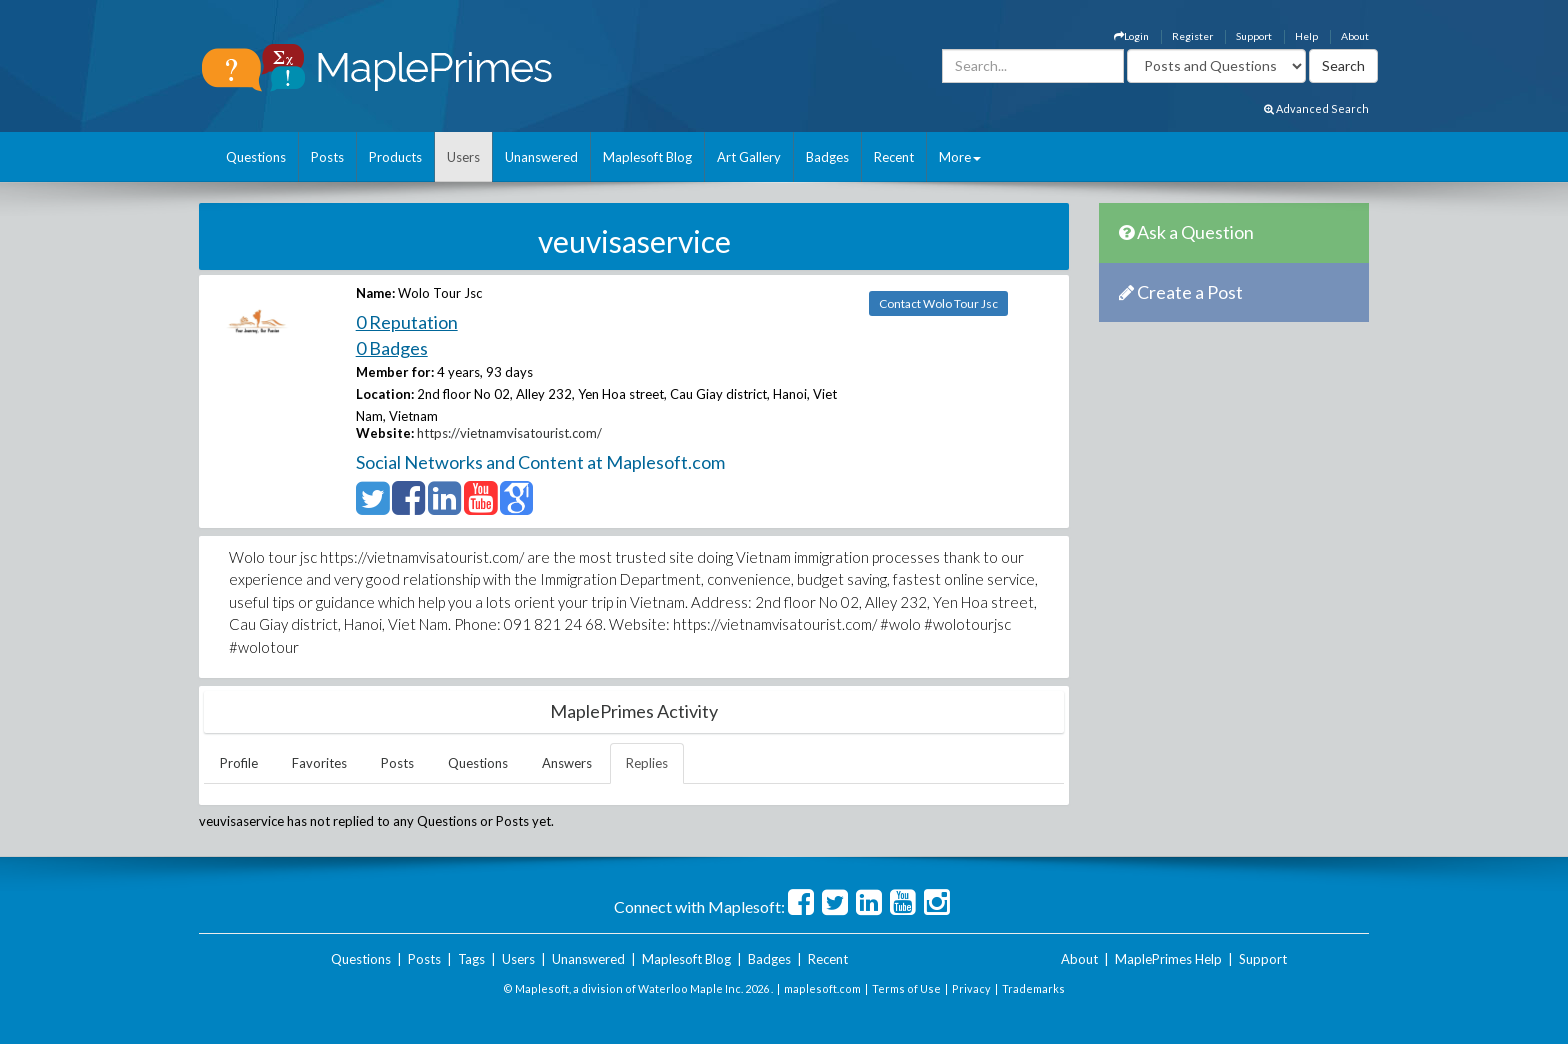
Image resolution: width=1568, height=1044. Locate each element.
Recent (894, 157)
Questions (256, 157)
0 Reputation (407, 322)
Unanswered (541, 157)
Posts (327, 157)
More (960, 157)
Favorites (319, 763)
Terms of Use (906, 988)
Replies (647, 763)
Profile (239, 763)
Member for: (395, 372)
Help (1306, 36)
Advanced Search (1316, 108)
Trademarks (1033, 988)
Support (1254, 36)
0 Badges (392, 348)
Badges (827, 157)
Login (1131, 36)
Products (395, 157)
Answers (567, 763)
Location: (385, 394)
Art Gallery (749, 157)
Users (463, 157)
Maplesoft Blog (647, 157)
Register (1192, 36)
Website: (385, 433)
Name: (375, 293)
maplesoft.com (822, 988)
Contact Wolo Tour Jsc (938, 303)
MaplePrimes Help (1168, 959)
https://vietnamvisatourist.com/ (509, 433)
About (1355, 36)
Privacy (971, 988)
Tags (471, 959)
